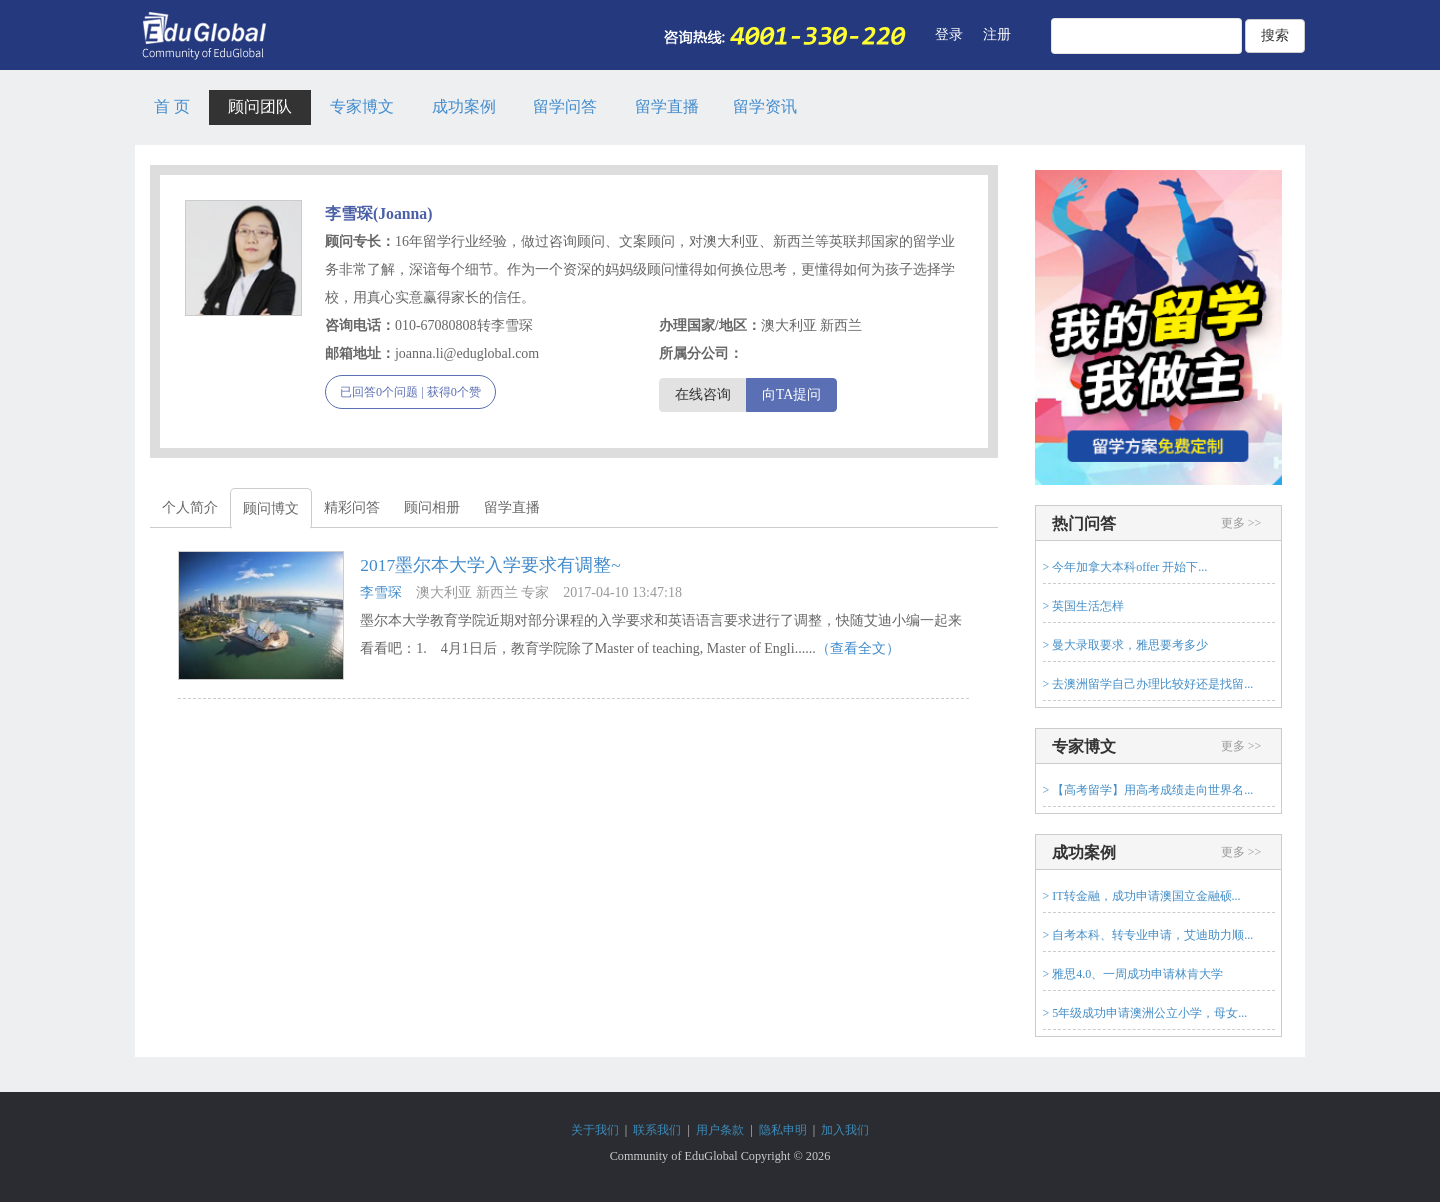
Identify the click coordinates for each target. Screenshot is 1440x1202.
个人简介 (190, 507)
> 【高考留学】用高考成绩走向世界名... (1148, 790)
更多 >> (1241, 523)
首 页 (172, 106)
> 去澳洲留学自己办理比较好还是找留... (1148, 684)
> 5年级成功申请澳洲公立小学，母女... (1145, 1013)
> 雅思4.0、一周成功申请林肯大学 (1133, 974)
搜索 (1275, 35)
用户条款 (720, 1130)
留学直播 (667, 106)
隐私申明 (783, 1130)
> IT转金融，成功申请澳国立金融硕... (1142, 896)
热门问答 (1084, 523)
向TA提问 (792, 394)
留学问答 (565, 106)
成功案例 (464, 106)
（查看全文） (858, 648)
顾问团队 (260, 106)
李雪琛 (381, 592)
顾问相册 (432, 507)
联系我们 (657, 1130)
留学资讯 (765, 106)
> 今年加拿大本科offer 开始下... (1125, 567)
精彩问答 (352, 507)
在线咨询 (703, 394)
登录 (949, 34)
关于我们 (595, 1130)
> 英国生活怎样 (1084, 606)
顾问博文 (271, 508)
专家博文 (362, 106)
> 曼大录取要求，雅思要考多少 (1126, 645)
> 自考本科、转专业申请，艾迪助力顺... (1148, 935)
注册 (997, 34)
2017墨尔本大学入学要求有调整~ (490, 565)
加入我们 (845, 1130)
